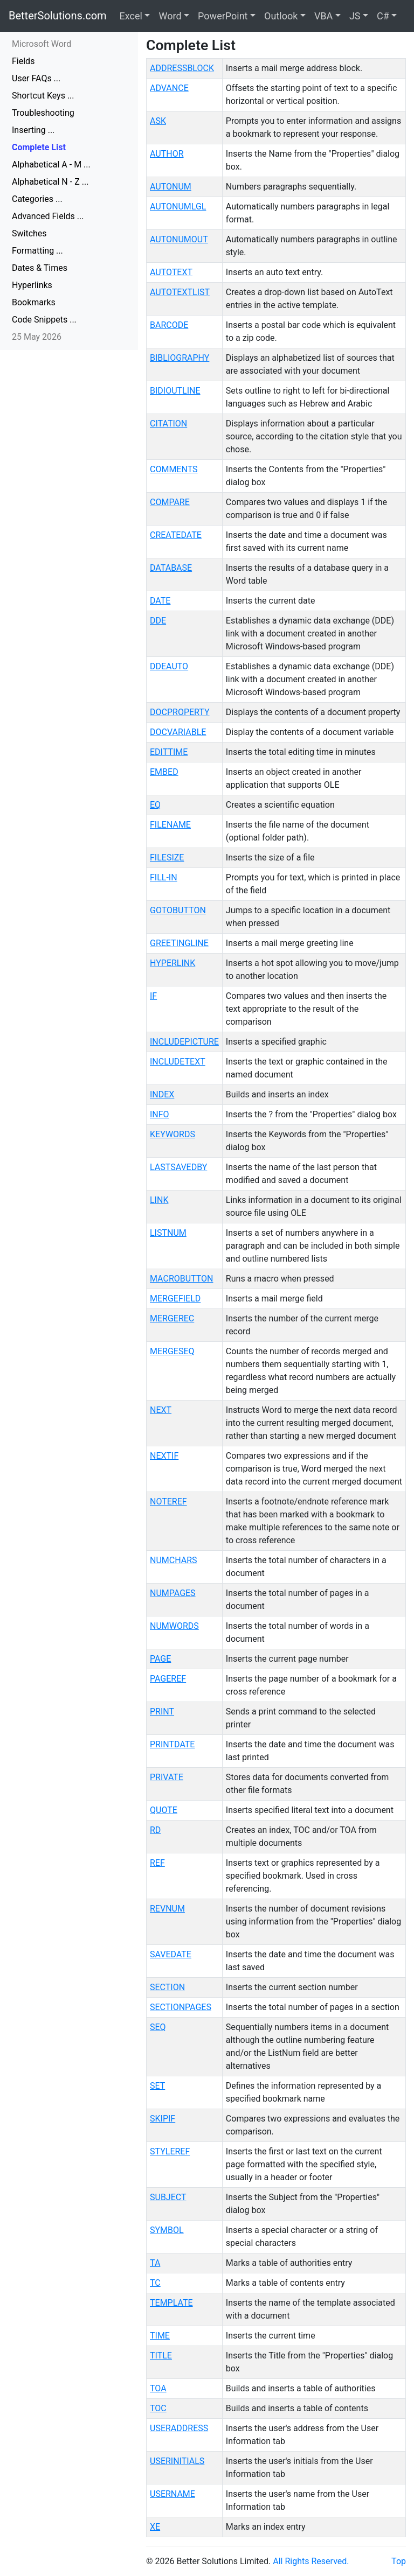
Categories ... (37, 199)
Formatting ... (37, 251)
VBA (323, 16)
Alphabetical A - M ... (51, 164)
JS (355, 16)
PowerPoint (222, 16)
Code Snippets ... (44, 319)
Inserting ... (33, 130)
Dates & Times (39, 268)
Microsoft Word (41, 44)
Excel (131, 16)
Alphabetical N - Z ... (50, 182)
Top (398, 2561)
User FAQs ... (36, 78)
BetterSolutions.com (58, 15)
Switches (29, 233)
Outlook (281, 16)
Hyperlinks (32, 285)
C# (383, 16)
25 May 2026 (36, 337)
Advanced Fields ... (48, 216)
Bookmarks (34, 302)
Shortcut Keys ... (43, 95)
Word (169, 16)
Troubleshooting (43, 113)
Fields (23, 61)
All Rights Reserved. (311, 2561)
